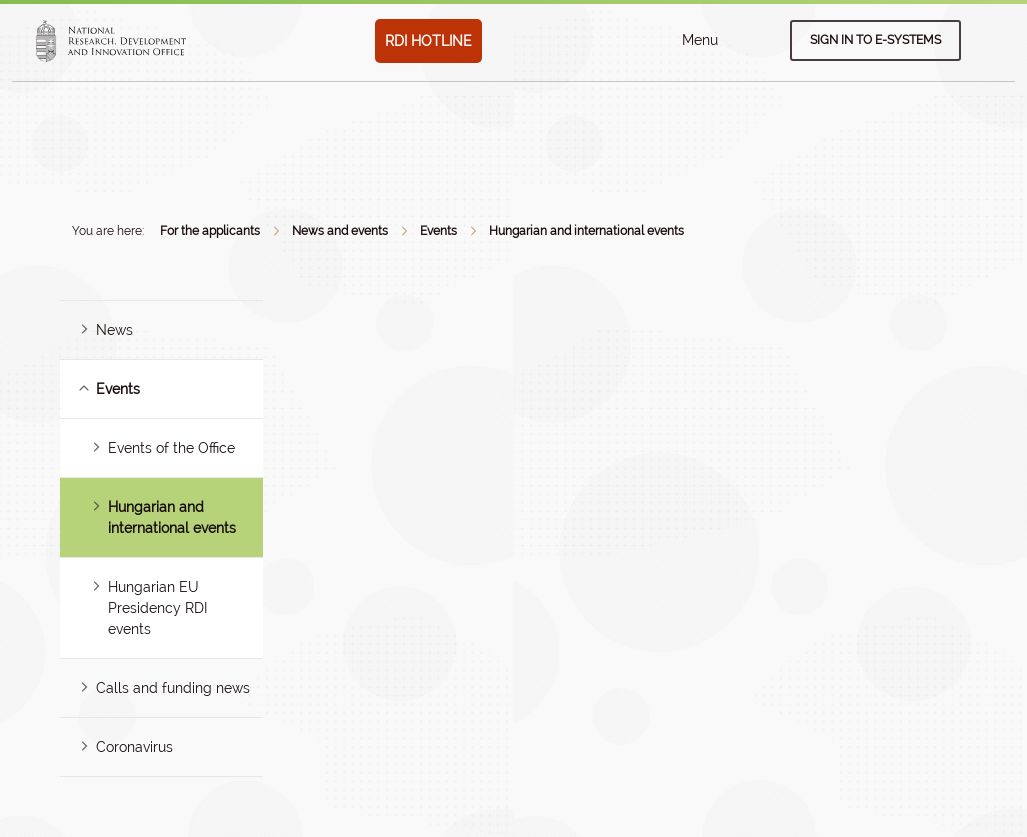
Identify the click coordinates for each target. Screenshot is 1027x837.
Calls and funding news (173, 688)
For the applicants (210, 231)
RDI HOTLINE (428, 41)
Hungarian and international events (586, 231)
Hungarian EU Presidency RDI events (157, 608)
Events (438, 231)
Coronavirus (134, 747)
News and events (340, 231)
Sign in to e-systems (875, 40)
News (114, 330)
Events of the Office (171, 448)
